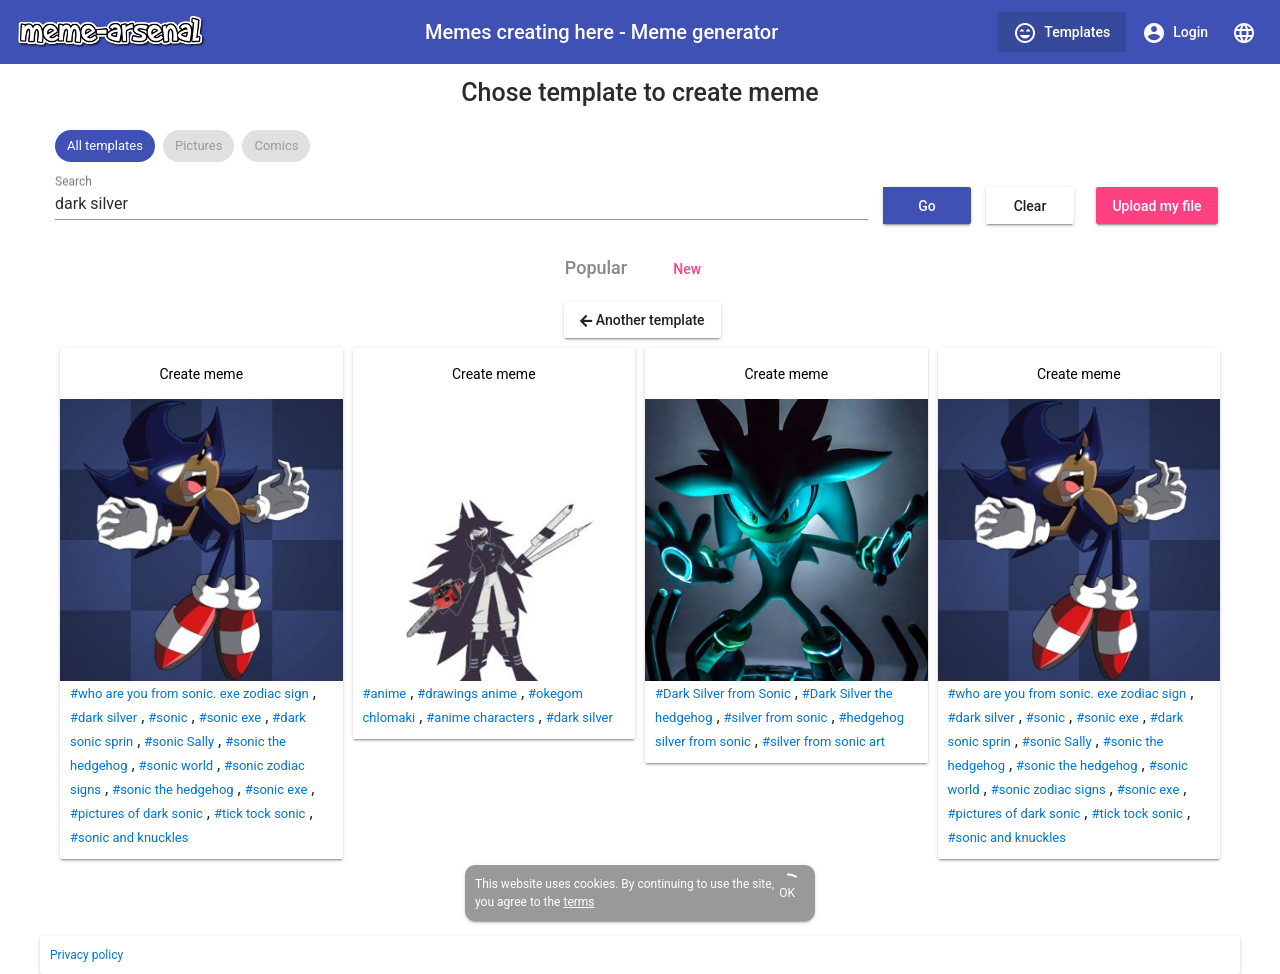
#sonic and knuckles (129, 837)
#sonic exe (230, 717)
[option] (105, 146)
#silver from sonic (776, 717)
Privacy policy (86, 955)
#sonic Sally (179, 741)
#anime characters (480, 717)
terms (578, 902)
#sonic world (176, 765)
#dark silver (103, 717)
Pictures (198, 145)
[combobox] (461, 204)
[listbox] (640, 146)
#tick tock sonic (259, 813)
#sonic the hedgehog (172, 789)
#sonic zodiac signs (1048, 789)
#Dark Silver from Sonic (723, 693)
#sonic (167, 717)
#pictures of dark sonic (136, 813)
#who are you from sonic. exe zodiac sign (189, 693)
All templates (105, 145)
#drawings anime (467, 693)
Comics (276, 145)
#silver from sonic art (823, 741)
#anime (385, 693)
